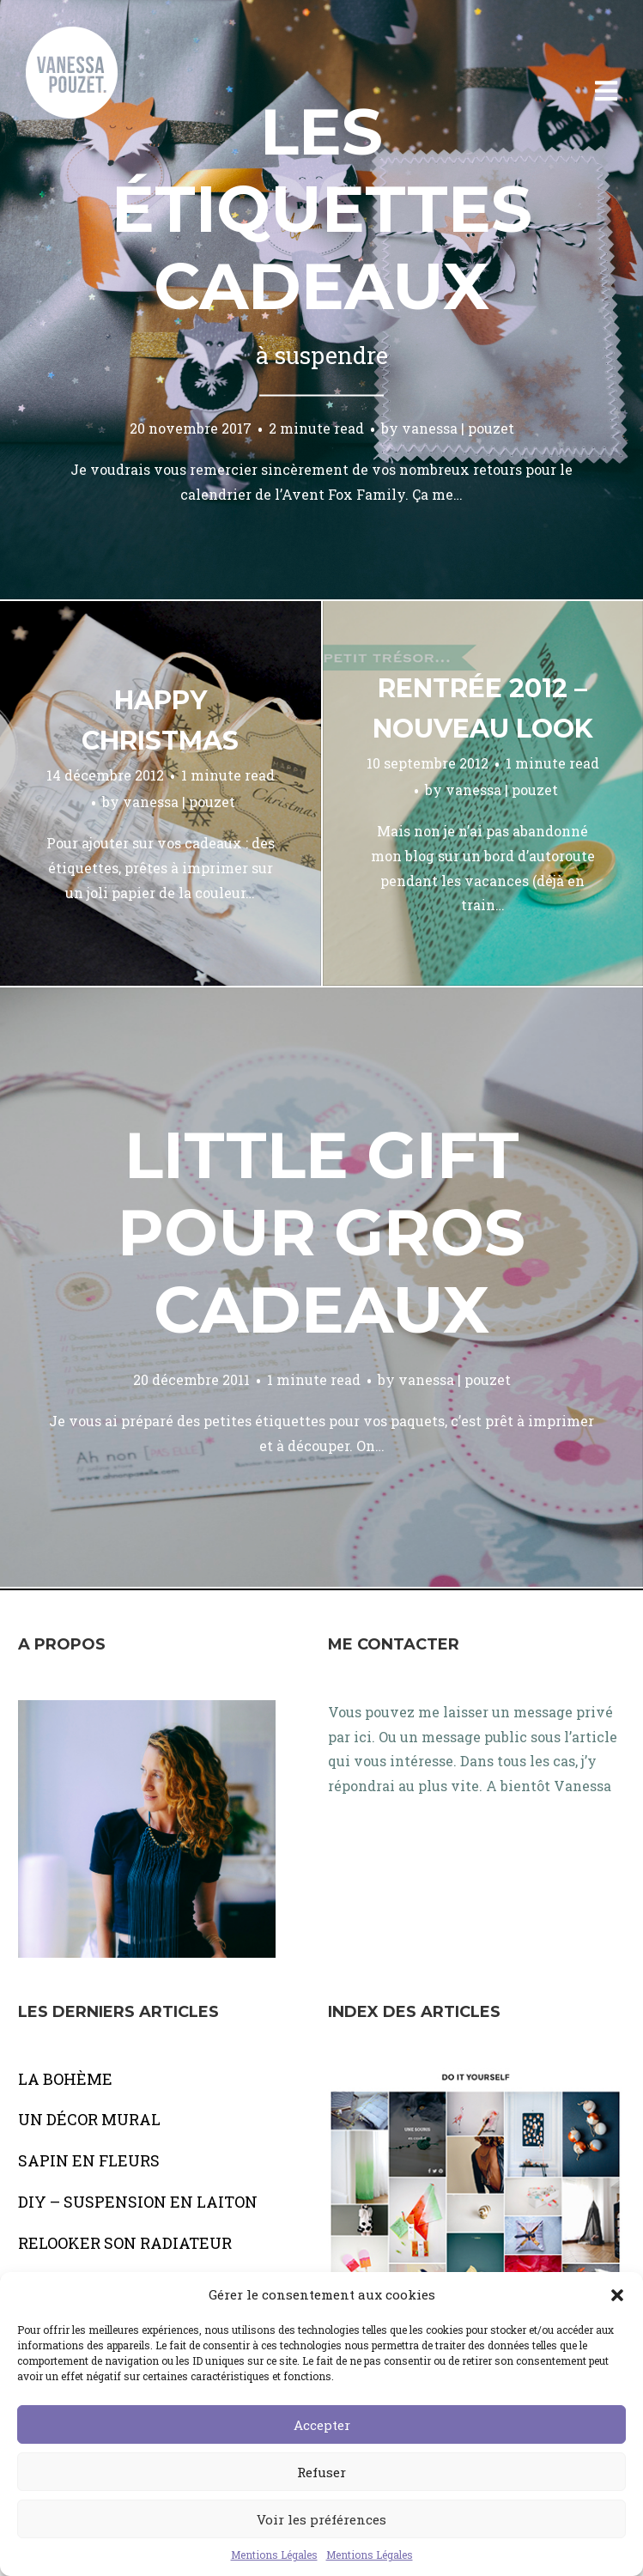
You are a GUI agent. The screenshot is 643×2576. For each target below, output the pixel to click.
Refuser (321, 2472)
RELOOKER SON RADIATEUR (125, 2243)
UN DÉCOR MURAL (89, 2119)
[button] (617, 2295)
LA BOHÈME (65, 2079)
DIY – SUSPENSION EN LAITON (138, 2201)
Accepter (322, 2424)
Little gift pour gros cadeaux (321, 1232)
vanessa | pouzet (458, 428)
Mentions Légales (274, 2554)
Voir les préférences (321, 2519)
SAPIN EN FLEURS (89, 2160)
